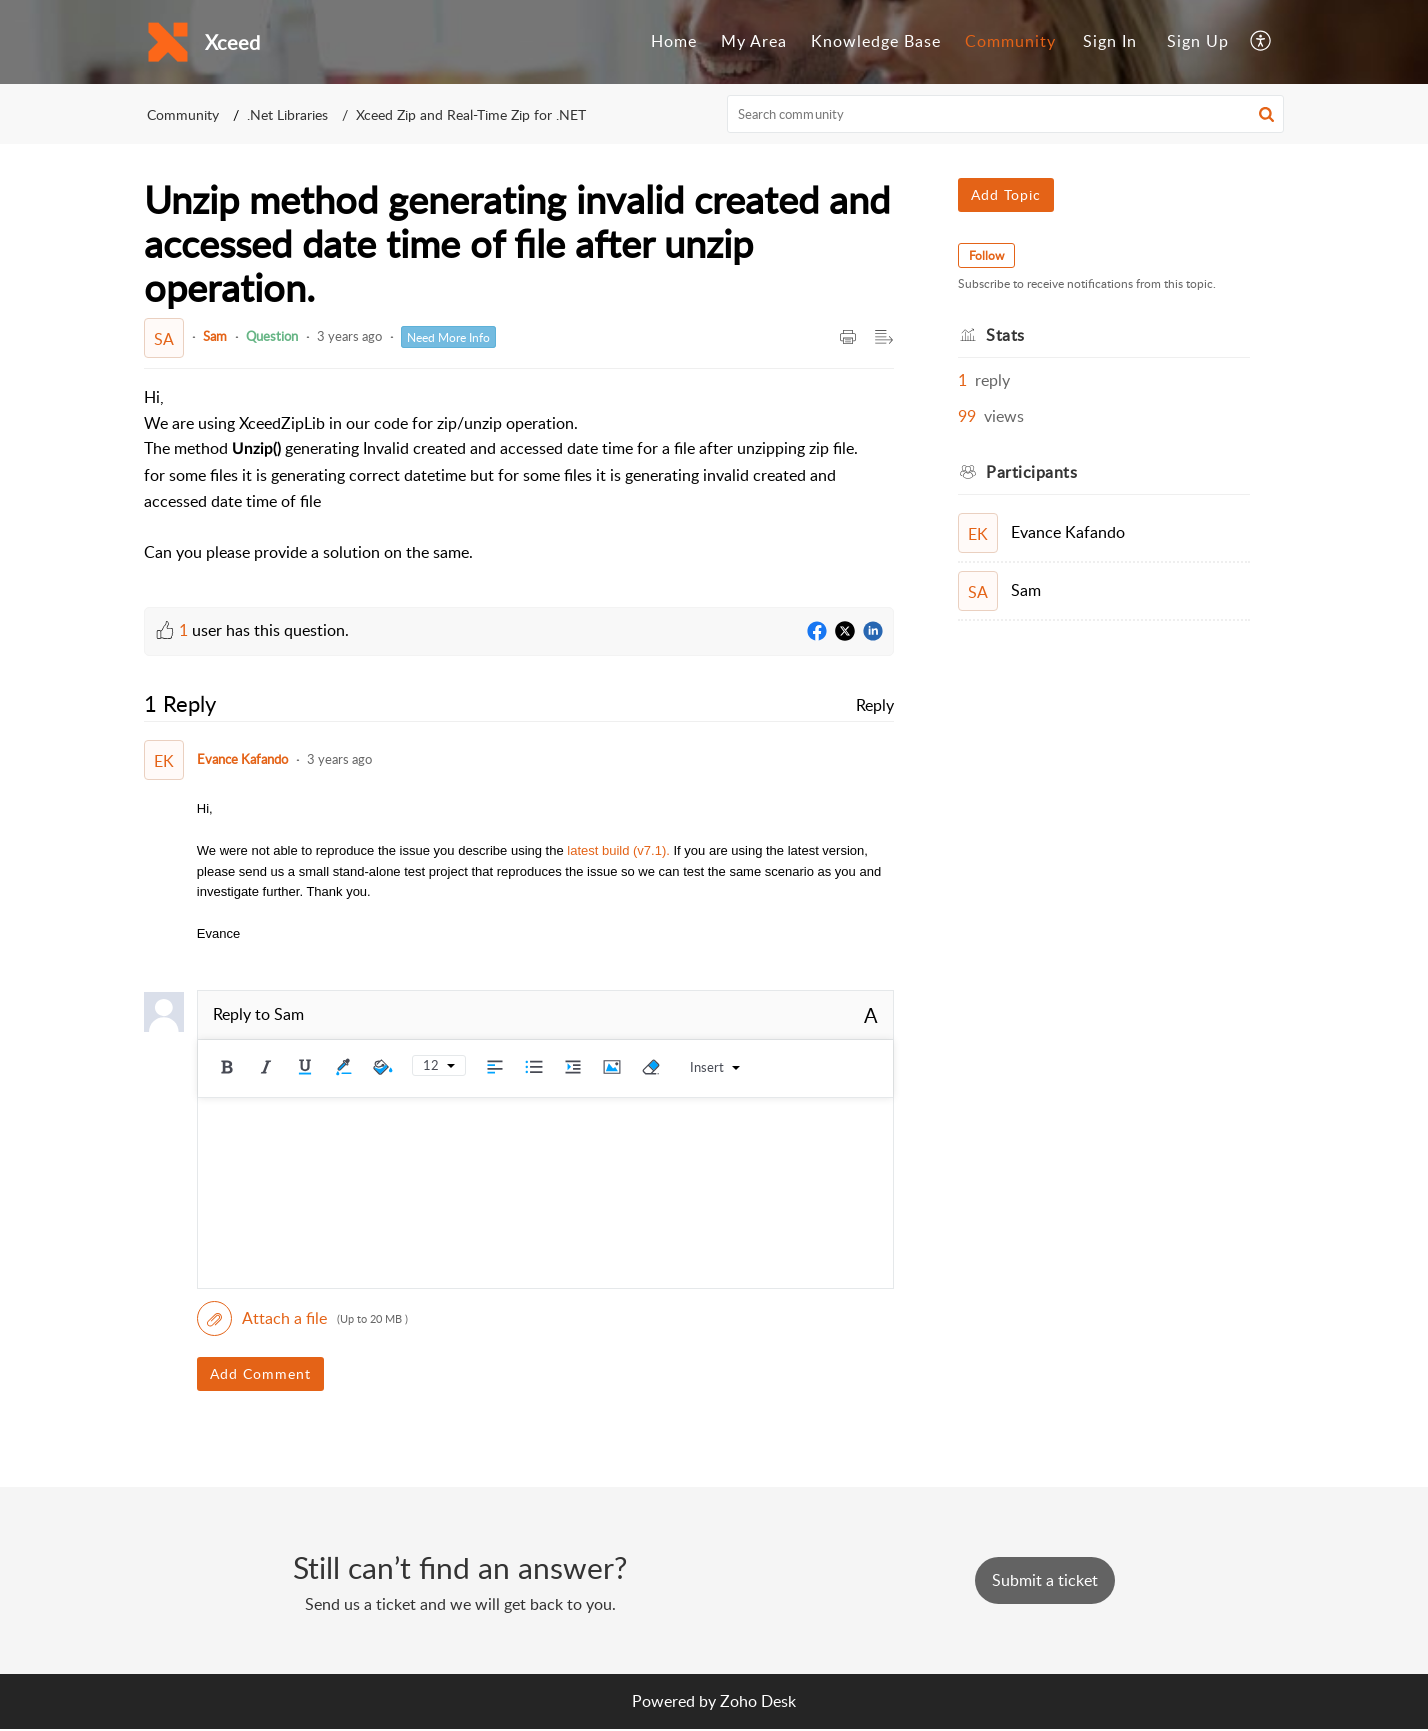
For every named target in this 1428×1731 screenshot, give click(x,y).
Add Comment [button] (260, 1373)
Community (1010, 41)
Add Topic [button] (1006, 194)
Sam (215, 336)
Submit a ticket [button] (1045, 1580)
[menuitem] (674, 42)
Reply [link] (875, 705)
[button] (1261, 42)
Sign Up (1198, 41)
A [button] (871, 1015)
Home (674, 41)
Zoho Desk (758, 1701)
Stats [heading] (1005, 335)
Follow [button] (986, 255)
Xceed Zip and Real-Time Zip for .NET (471, 114)
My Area (754, 41)
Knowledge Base (876, 41)
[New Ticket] (1045, 1580)
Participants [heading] (1031, 472)
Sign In (1110, 41)
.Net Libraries (287, 114)
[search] (1006, 114)
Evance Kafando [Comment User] (242, 759)
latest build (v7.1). (618, 850)
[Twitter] (845, 632)
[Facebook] (817, 632)
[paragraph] (519, 475)
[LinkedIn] (873, 632)
